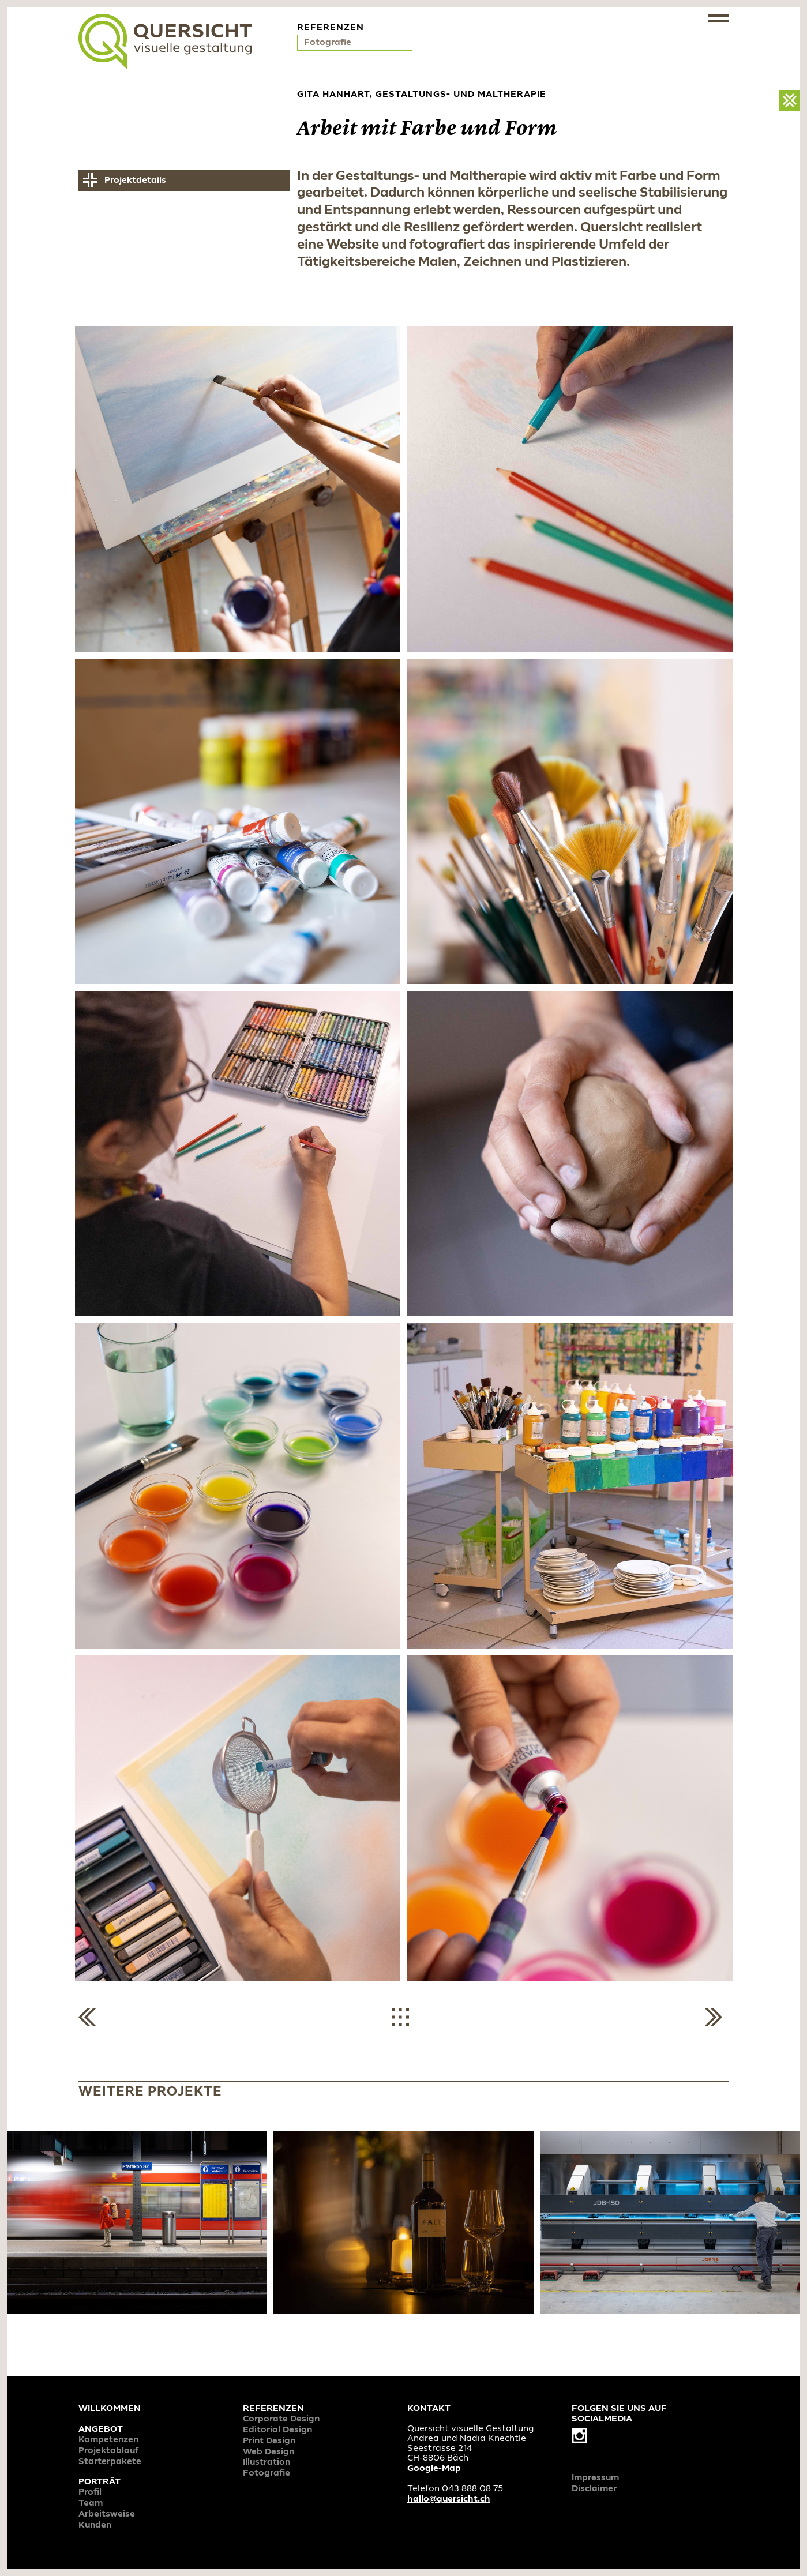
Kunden (94, 2525)
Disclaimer (594, 2489)
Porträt (99, 2482)
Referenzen (273, 2409)
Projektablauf (108, 2451)
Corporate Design (281, 2419)
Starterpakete (109, 2462)
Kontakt (429, 2409)
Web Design (268, 2452)
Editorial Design (277, 2430)
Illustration (266, 2462)
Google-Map (434, 2469)
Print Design (269, 2441)
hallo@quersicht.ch (448, 2499)
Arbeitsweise (106, 2514)
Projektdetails (135, 181)
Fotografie (329, 43)
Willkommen (109, 2409)
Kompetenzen (108, 2440)
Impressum (595, 2478)
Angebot (100, 2429)
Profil (90, 2492)
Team (90, 2503)
